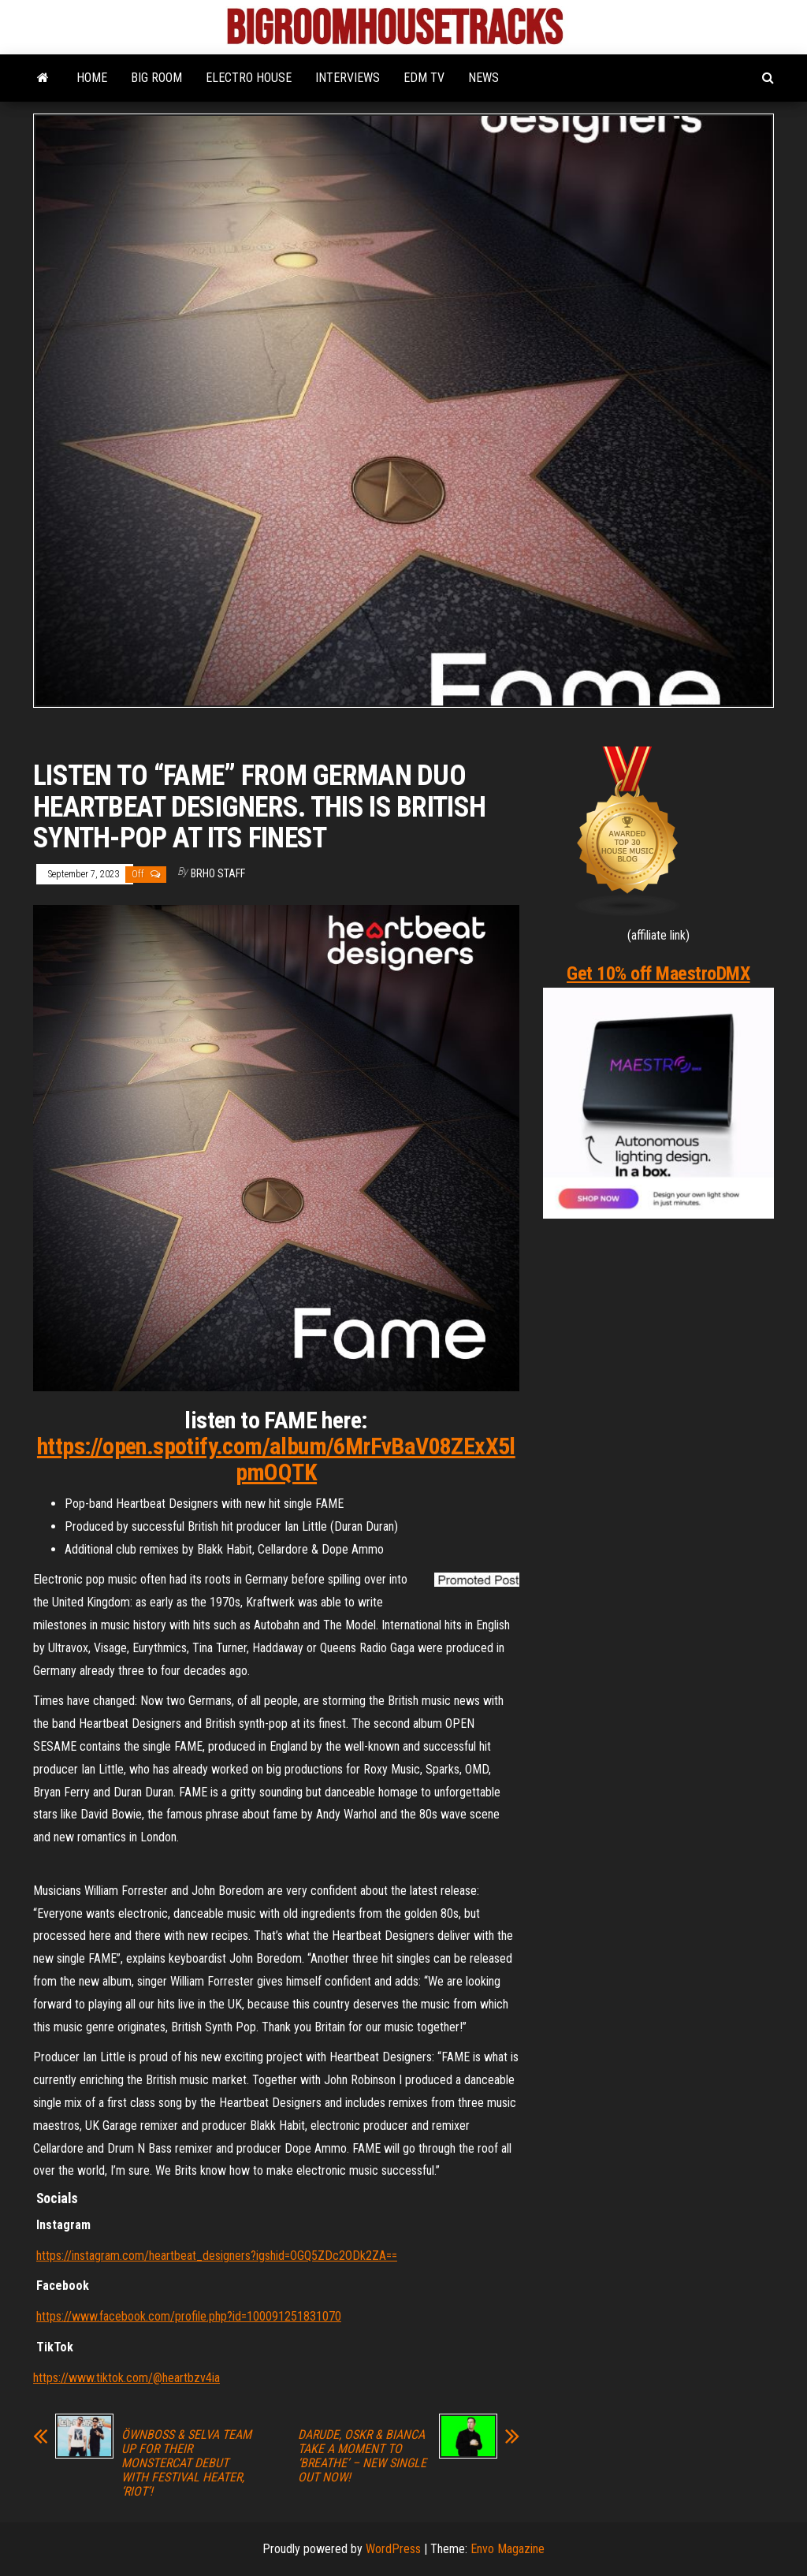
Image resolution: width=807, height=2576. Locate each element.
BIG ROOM (156, 77)
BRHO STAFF (218, 873)
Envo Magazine (507, 2548)
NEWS (483, 77)
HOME (91, 77)
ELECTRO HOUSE (249, 77)
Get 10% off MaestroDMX (658, 973)
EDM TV (424, 77)
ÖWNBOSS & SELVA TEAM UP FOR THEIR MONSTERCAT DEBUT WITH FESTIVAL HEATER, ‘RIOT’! (186, 2463)
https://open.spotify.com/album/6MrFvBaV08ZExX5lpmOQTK (276, 1459)
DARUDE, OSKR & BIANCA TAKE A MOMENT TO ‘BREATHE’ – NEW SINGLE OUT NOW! (362, 2456)
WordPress (393, 2548)
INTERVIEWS (347, 77)
